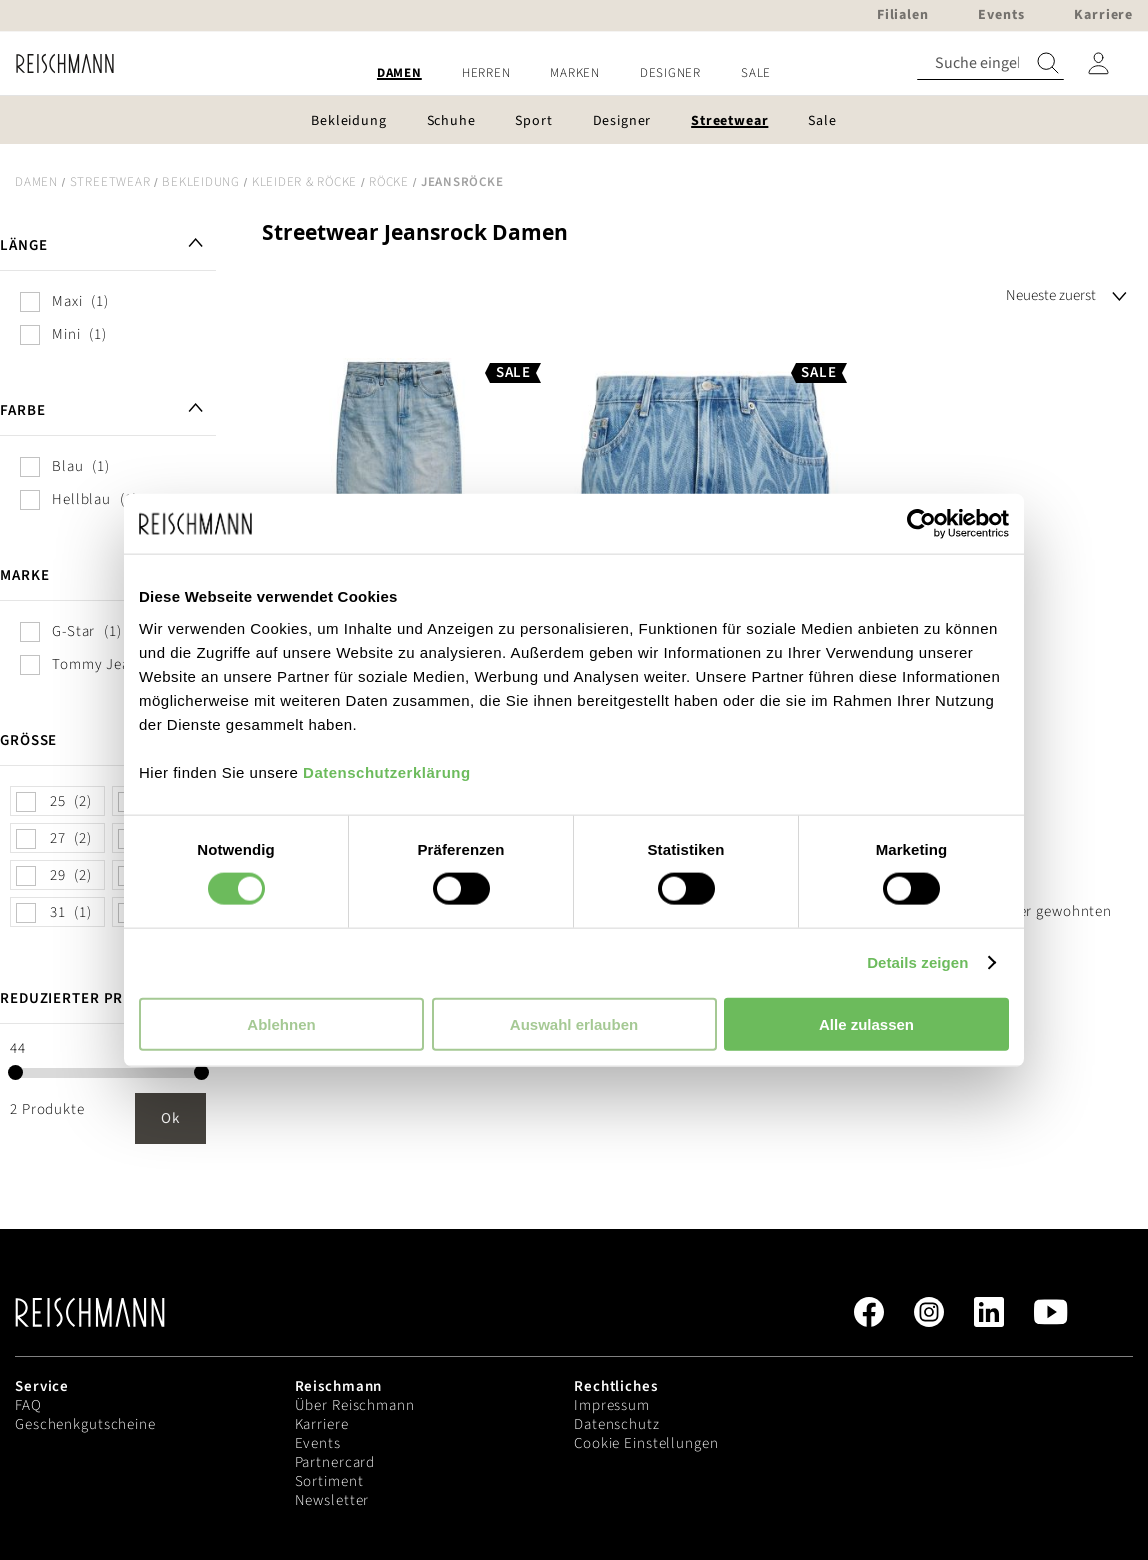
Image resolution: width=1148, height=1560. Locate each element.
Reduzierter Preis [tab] (73, 998)
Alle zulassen (866, 1023)
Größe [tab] (28, 740)
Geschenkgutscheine (85, 1424)
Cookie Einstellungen (646, 1443)
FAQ (28, 1405)
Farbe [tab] (22, 410)
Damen (36, 182)
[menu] (574, 73)
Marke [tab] (24, 575)
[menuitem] (399, 73)
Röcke (389, 182)
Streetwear (110, 182)
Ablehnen (281, 1023)
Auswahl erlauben (574, 1023)
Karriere (322, 1424)
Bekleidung (201, 182)
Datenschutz (617, 1424)
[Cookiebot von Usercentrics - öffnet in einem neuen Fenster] (921, 524)
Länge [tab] (23, 245)
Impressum (612, 1405)
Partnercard (335, 1462)
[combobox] (990, 63)
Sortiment (329, 1481)
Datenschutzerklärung (387, 771)
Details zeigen (917, 962)
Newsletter (332, 1500)
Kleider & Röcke (304, 182)
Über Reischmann (355, 1405)
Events (318, 1443)
